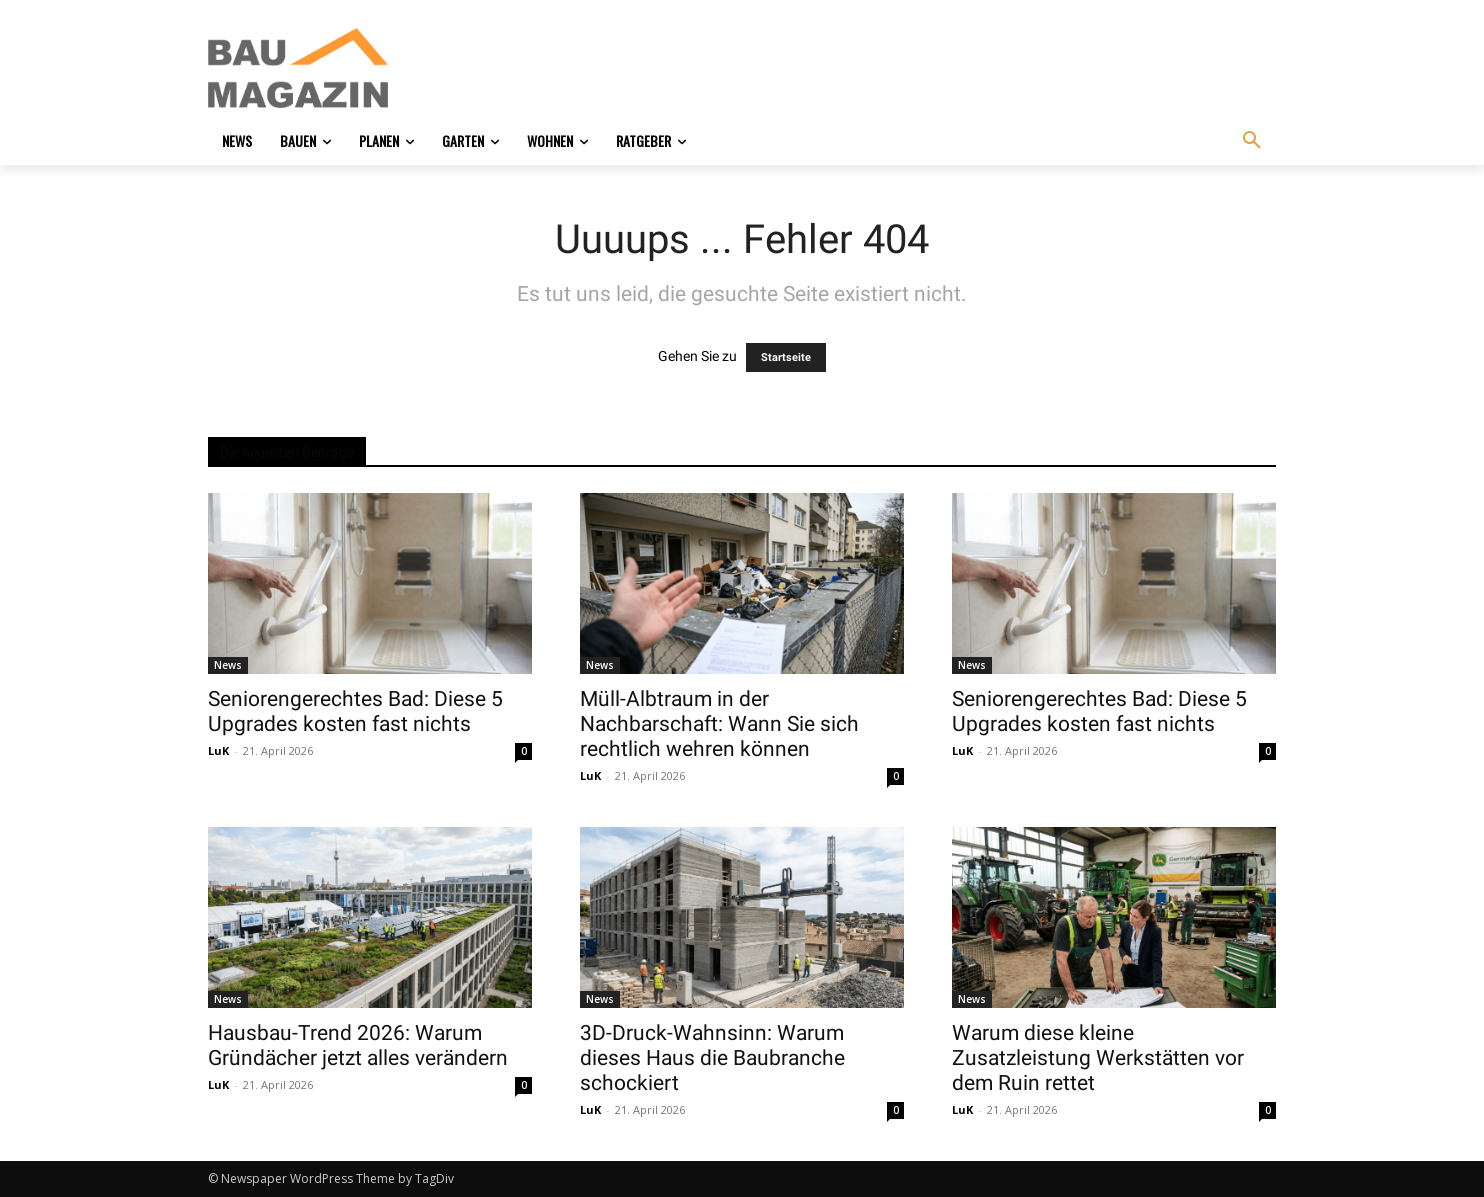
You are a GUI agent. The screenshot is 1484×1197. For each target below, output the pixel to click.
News (228, 665)
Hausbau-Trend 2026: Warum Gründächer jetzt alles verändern (358, 1045)
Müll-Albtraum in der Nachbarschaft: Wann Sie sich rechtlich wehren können (719, 724)
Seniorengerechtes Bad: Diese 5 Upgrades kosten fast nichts (355, 711)
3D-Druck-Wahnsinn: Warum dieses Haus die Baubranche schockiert (712, 1058)
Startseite (786, 357)
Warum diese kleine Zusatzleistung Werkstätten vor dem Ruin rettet (1098, 1058)
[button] (1252, 141)
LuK (218, 750)
